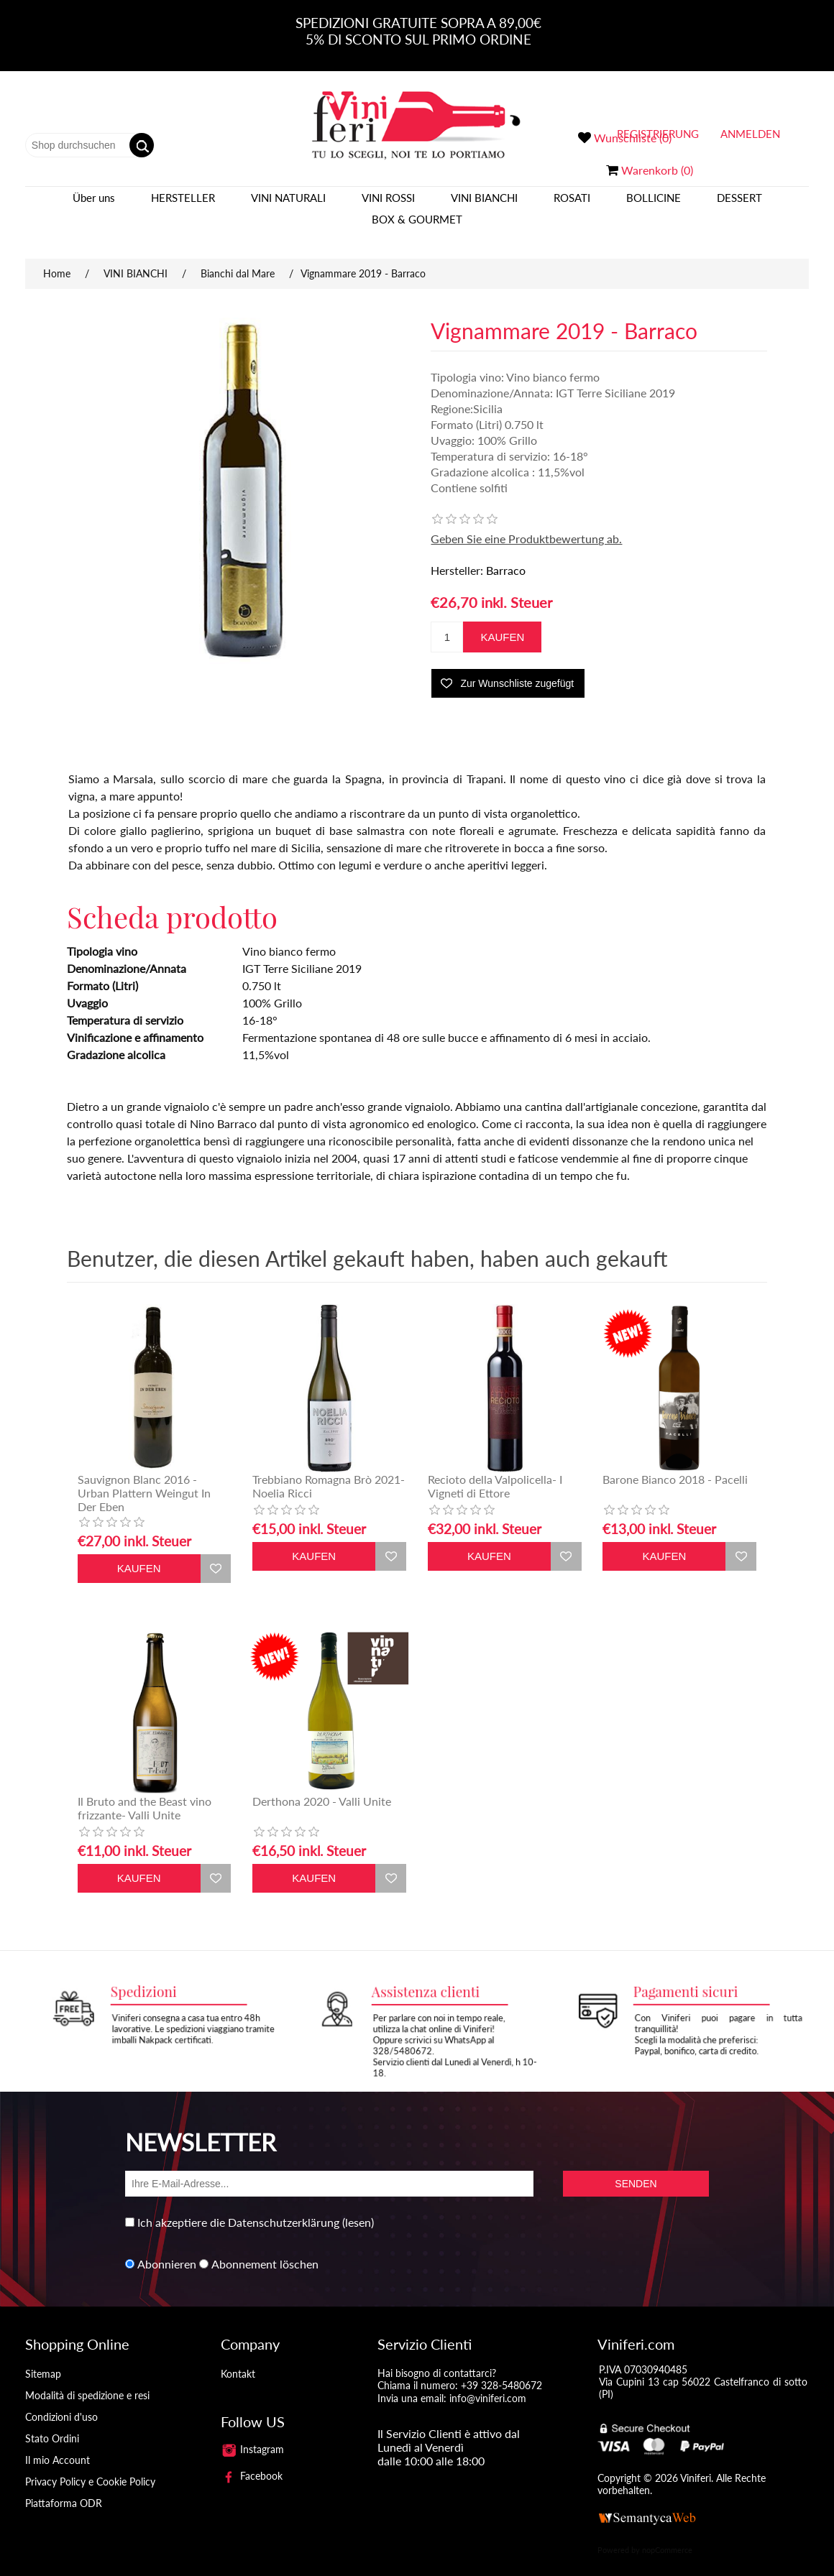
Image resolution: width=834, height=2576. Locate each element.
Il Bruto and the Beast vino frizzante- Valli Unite (144, 1793)
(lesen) (358, 2208)
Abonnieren (166, 2249)
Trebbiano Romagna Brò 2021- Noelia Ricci (328, 1471)
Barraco (506, 556)
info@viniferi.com (487, 2384)
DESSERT (739, 204)
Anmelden (750, 133)
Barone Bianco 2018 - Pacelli (675, 1465)
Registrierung (658, 133)
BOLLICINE (653, 204)
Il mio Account (57, 2445)
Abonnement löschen (265, 2249)
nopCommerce (667, 2535)
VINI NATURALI (288, 204)
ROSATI (572, 204)
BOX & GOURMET (417, 226)
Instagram (252, 2435)
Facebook (252, 2461)
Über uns (94, 204)
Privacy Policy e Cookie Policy (90, 2467)
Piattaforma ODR (63, 2489)
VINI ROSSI (388, 204)
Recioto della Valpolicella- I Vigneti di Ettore (495, 1471)
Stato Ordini (52, 2424)
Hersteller (183, 204)
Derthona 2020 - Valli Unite (321, 1786)
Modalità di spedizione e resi (87, 2381)
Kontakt (238, 2359)
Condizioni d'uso (61, 2402)
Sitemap (43, 2359)
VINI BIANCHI (484, 204)
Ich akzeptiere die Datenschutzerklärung (238, 2208)
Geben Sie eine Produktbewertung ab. (526, 524)
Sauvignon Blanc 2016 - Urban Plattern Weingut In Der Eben (144, 1478)
